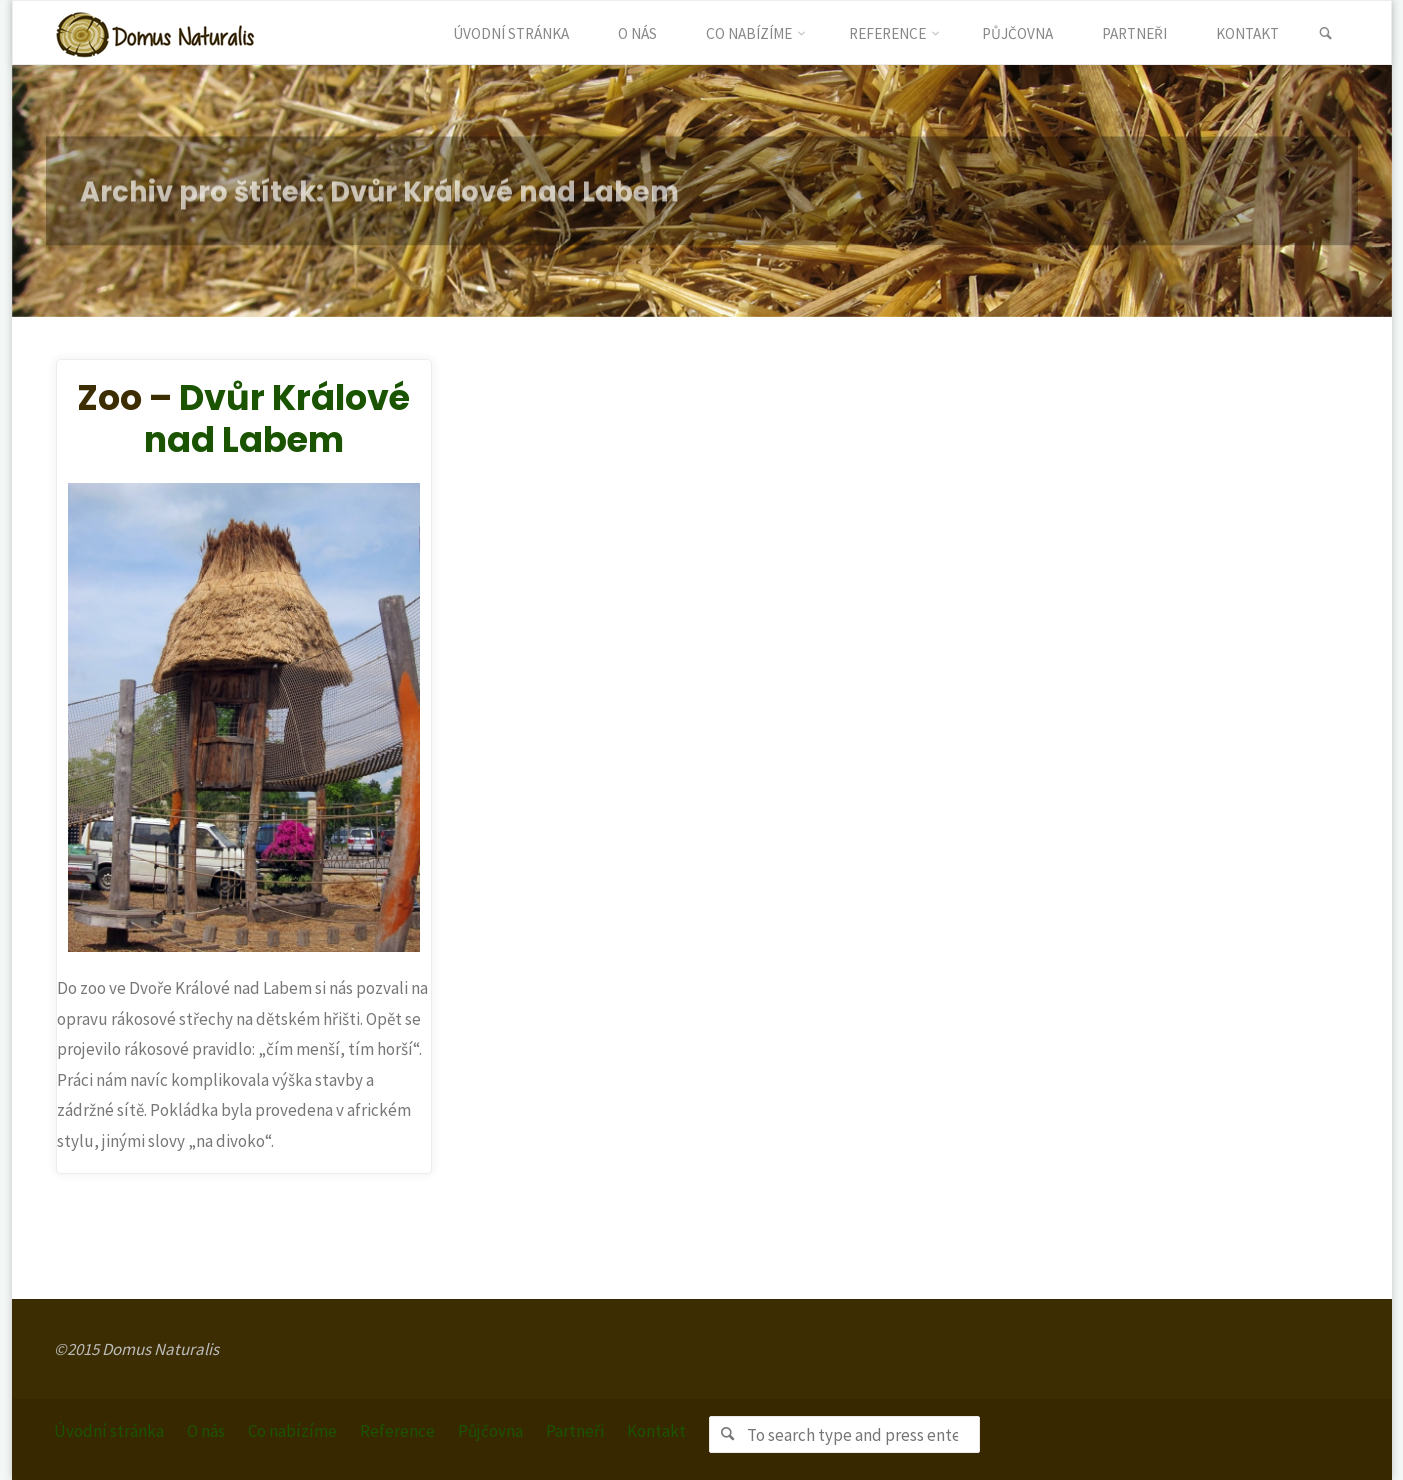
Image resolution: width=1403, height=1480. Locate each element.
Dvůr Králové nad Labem (277, 418)
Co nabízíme (292, 1431)
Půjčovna (490, 1431)
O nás (206, 1431)
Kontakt (656, 1431)
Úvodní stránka (109, 1431)
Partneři (575, 1431)
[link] (1326, 34)
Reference (397, 1431)
